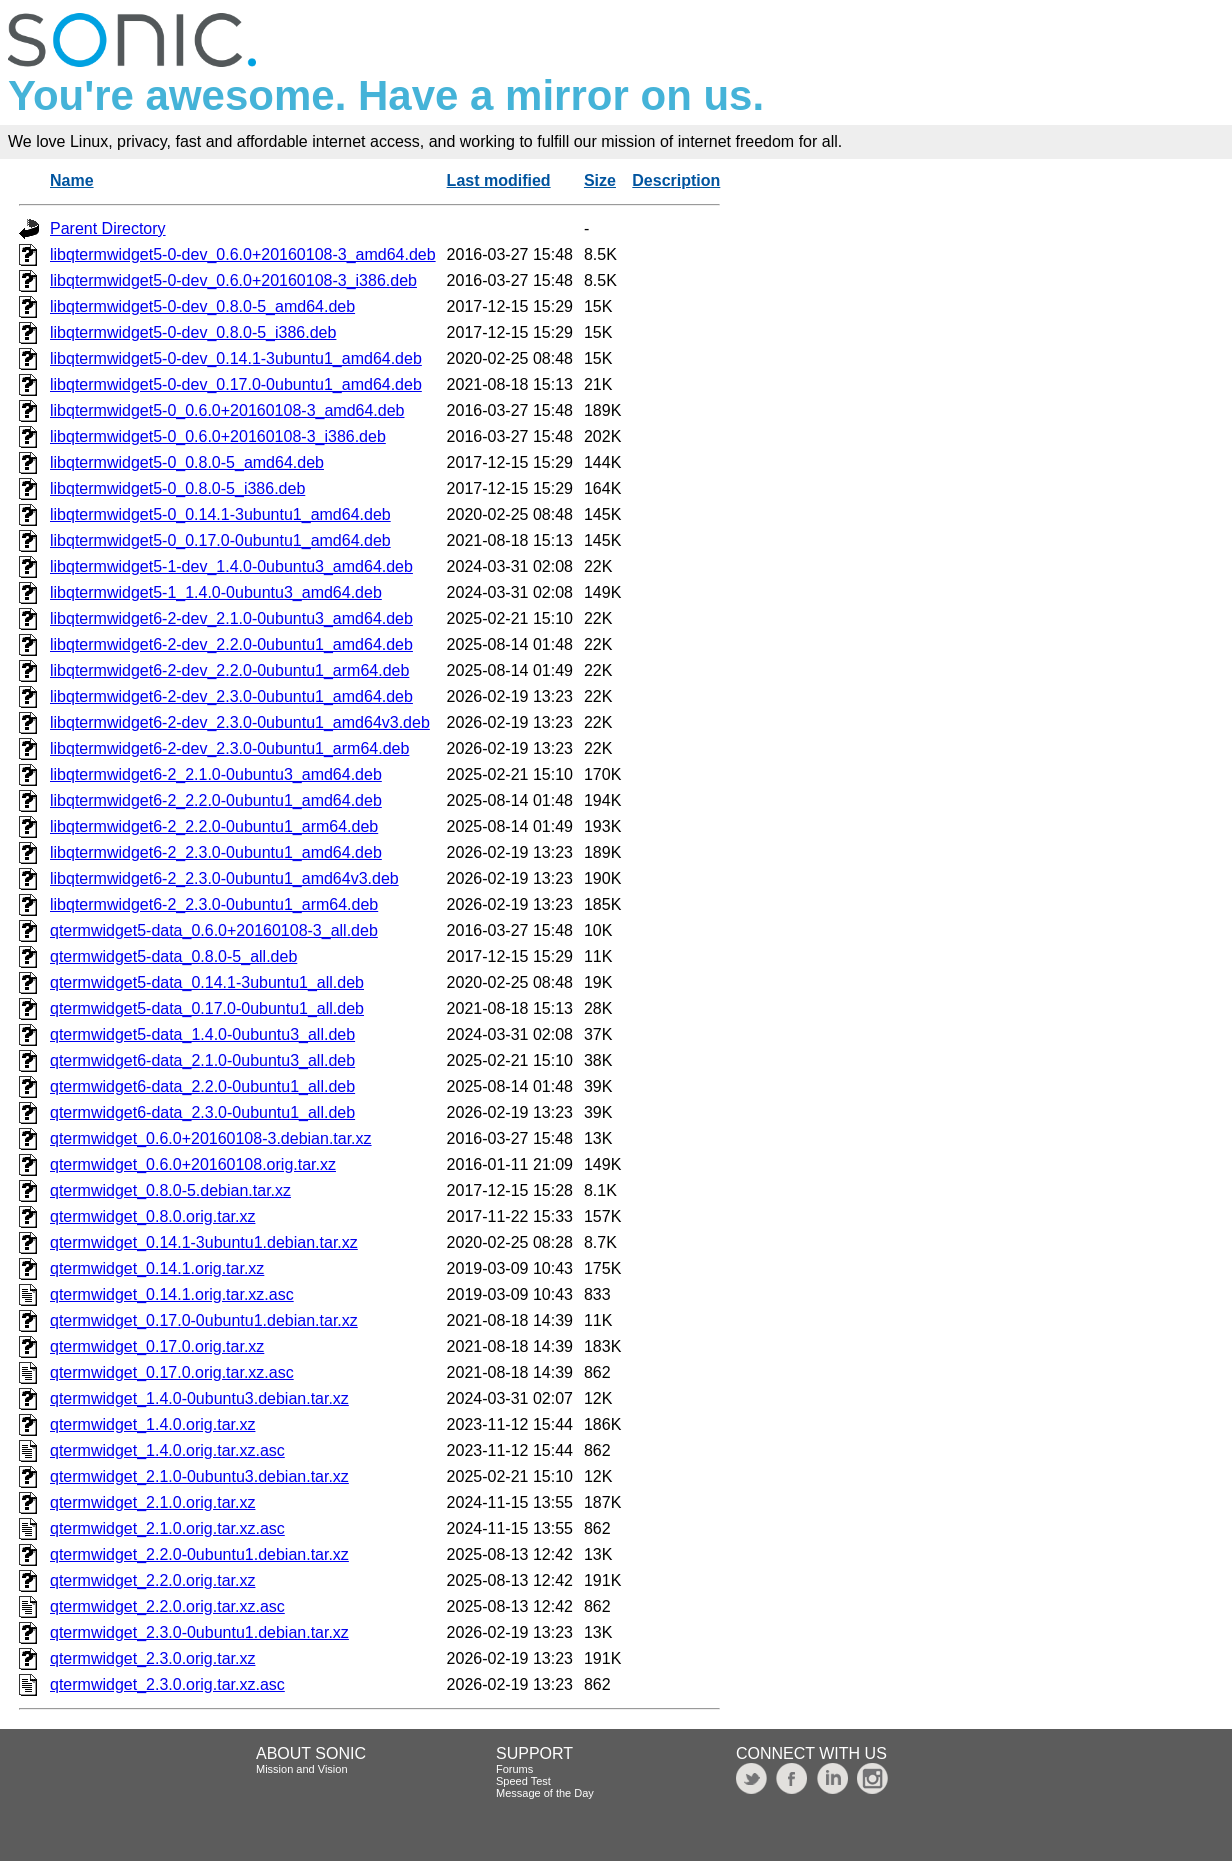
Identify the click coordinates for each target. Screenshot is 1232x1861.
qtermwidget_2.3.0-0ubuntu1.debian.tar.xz (199, 1632)
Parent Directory (108, 228)
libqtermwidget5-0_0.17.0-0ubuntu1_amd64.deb (220, 540)
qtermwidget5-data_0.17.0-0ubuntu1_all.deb (207, 1008)
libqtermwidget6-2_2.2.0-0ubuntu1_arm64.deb (214, 826)
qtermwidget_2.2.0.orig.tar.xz (152, 1580)
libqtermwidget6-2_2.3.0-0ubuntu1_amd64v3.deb (224, 878)
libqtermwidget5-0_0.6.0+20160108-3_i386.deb (218, 436)
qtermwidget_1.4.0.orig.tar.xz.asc (167, 1450)
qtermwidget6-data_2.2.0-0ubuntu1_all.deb (202, 1086)
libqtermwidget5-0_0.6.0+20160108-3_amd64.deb (227, 410)
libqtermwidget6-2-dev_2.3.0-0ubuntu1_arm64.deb (229, 748)
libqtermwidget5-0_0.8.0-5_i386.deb (177, 488)
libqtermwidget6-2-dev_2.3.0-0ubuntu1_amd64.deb (231, 696)
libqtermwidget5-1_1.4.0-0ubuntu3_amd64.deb (216, 592)
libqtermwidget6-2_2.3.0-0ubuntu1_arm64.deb (214, 904)
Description (676, 180)
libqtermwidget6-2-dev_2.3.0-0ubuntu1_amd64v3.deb (240, 722)
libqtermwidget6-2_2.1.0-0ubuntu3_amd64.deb (216, 774)
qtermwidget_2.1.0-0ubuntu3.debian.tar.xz (199, 1476)
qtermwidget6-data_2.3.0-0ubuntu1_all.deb (202, 1112)
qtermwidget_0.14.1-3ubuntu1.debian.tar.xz (204, 1242)
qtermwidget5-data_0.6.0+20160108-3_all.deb (214, 930)
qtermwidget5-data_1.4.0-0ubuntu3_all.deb (202, 1034)
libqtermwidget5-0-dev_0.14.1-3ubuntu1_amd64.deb (236, 358)
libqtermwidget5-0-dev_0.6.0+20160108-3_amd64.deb (243, 254)
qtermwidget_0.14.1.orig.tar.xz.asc (172, 1294)
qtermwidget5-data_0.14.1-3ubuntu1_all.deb (207, 982)
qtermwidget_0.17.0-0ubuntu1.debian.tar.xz (204, 1320)
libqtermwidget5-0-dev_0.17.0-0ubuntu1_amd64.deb (236, 384)
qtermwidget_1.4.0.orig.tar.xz (152, 1424)
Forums (514, 1769)
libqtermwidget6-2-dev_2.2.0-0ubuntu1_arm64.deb (229, 670)
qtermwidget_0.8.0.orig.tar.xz (152, 1216)
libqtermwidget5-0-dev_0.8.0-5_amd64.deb (202, 306)
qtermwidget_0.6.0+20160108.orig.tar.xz (193, 1164)
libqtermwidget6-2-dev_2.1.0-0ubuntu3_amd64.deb (231, 618)
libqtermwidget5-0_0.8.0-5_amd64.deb (187, 462)
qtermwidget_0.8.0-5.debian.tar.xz (170, 1190)
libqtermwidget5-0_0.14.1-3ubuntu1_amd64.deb (220, 514)
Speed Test (523, 1781)
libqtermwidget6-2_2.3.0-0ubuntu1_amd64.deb (216, 852)
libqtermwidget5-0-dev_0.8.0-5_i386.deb (193, 332)
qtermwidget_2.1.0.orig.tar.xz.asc (167, 1528)
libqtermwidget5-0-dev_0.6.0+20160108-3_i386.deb (233, 280)
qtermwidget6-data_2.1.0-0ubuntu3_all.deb (202, 1060)
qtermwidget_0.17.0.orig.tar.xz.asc (172, 1372)
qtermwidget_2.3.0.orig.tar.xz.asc (167, 1684)
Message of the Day (545, 1793)
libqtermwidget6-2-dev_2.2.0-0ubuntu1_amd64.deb (231, 644)
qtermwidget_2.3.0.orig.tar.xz (152, 1658)
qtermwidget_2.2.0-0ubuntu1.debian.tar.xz (199, 1554)
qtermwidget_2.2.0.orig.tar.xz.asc (167, 1606)
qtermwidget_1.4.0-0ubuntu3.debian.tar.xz (199, 1398)
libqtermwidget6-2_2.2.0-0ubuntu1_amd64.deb (216, 800)
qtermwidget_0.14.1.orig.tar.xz (157, 1268)
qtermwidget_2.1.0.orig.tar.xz (152, 1502)
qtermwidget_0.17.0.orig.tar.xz (157, 1346)
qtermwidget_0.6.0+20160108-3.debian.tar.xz (211, 1138)
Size (600, 180)
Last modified (499, 180)
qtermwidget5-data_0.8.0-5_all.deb (173, 956)
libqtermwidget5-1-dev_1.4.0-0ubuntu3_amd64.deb (231, 566)
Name (72, 180)
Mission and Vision (302, 1769)
